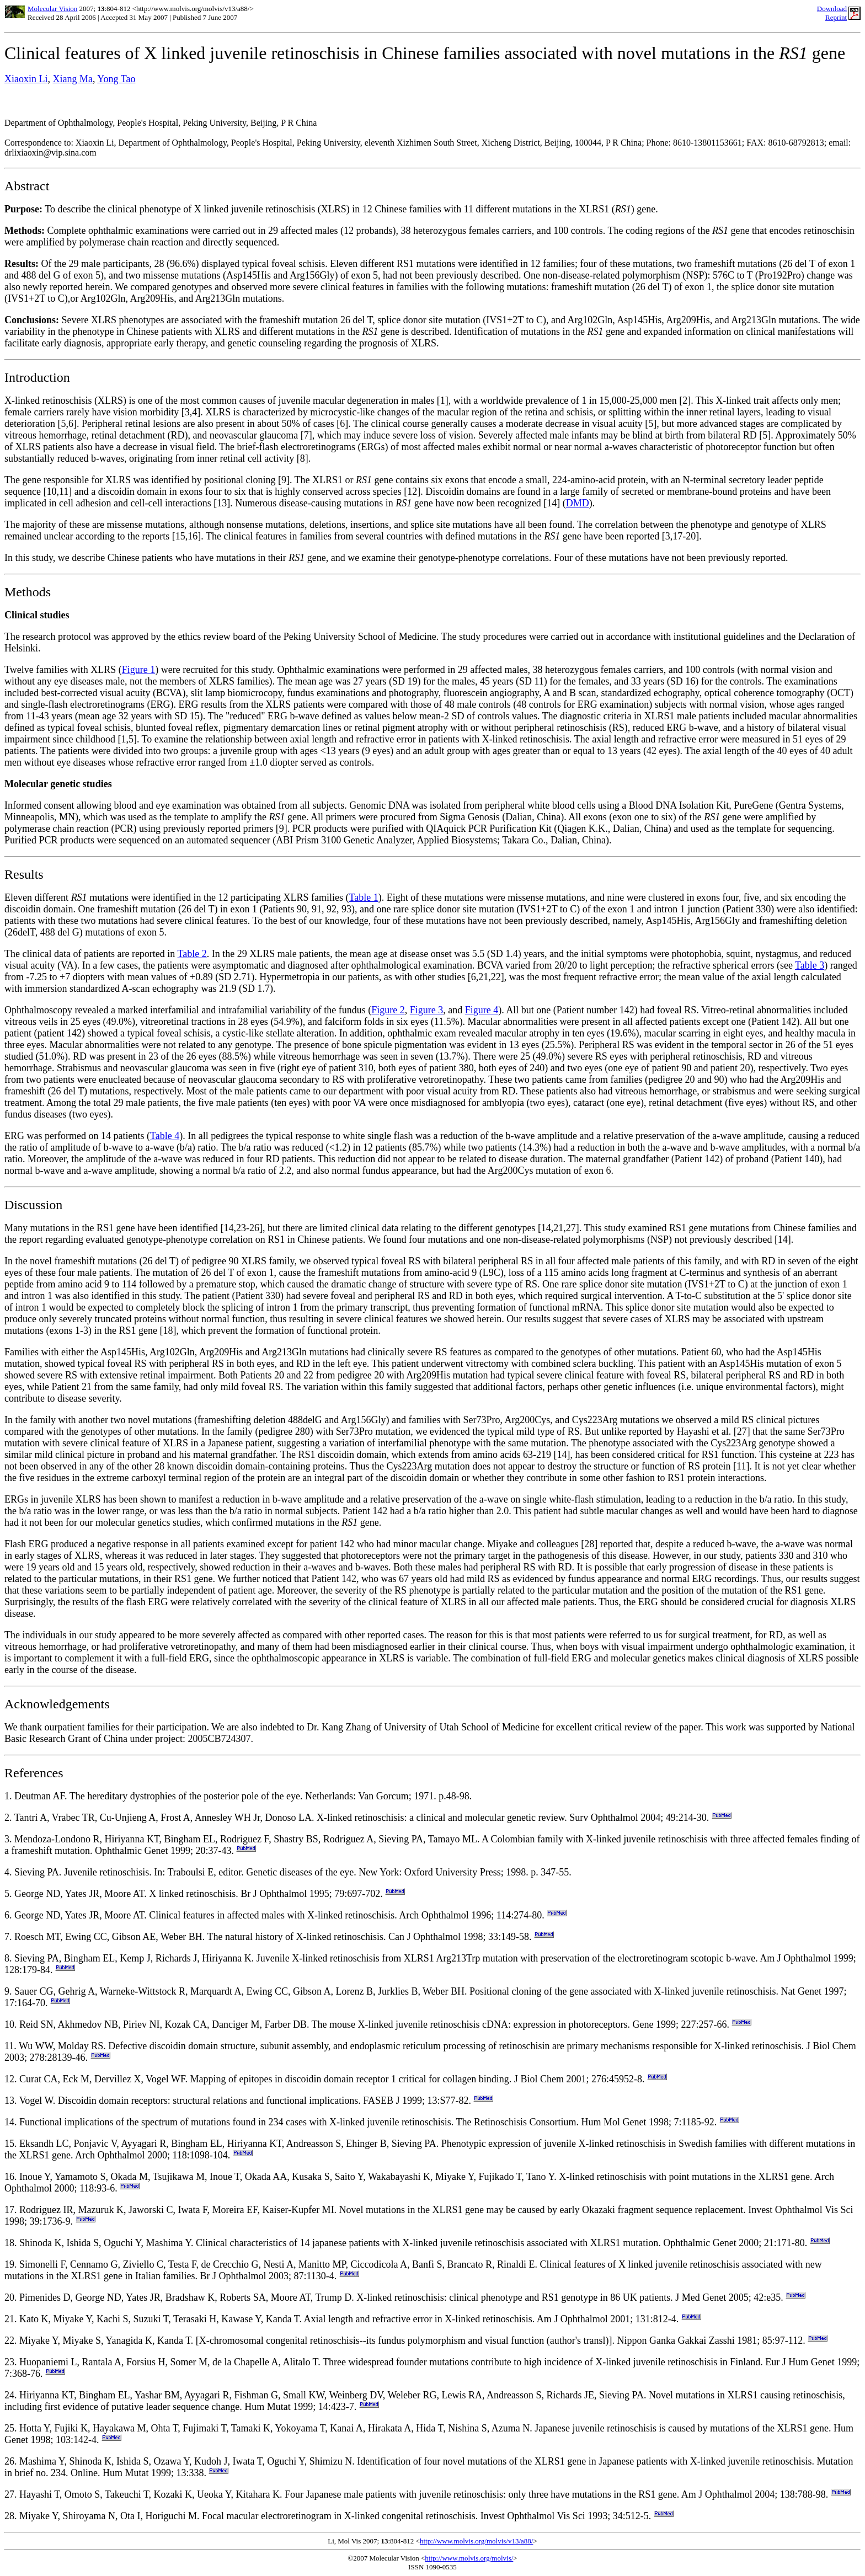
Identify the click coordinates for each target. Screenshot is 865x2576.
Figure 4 (482, 1010)
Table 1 (363, 897)
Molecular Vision (52, 8)
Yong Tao (116, 78)
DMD (577, 503)
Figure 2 (388, 1010)
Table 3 (809, 965)
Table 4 (164, 1135)
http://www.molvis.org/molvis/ (469, 2558)
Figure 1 (139, 669)
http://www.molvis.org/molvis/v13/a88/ (476, 2541)
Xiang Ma (73, 78)
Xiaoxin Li (26, 78)
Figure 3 (427, 1010)
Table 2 (192, 953)
